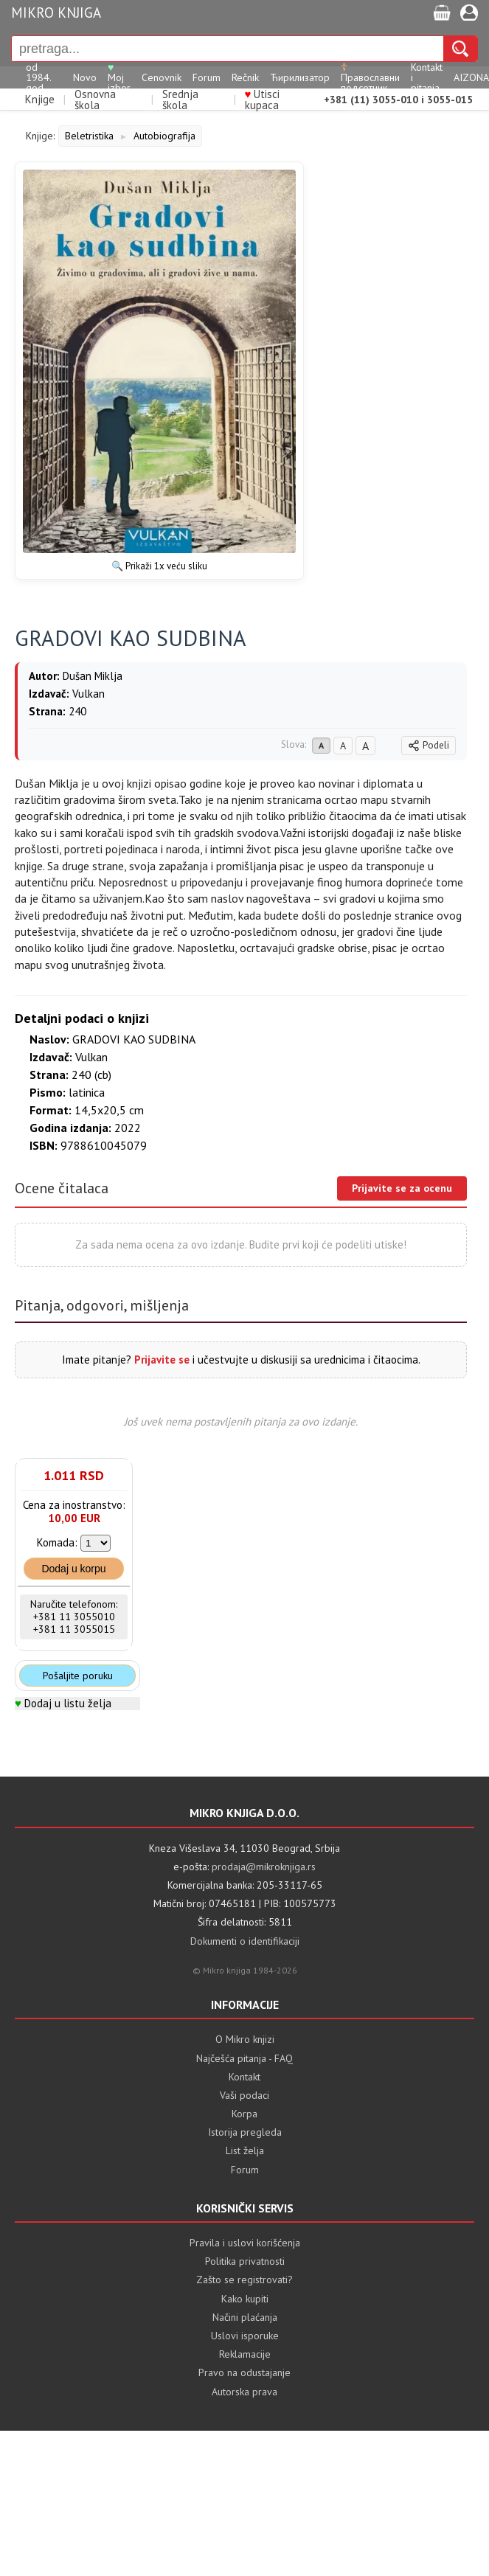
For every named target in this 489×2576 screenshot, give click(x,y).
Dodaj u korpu (73, 1569)
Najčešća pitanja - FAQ (244, 2058)
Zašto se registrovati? (244, 2279)
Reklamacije (245, 2354)
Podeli (428, 745)
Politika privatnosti (245, 2261)
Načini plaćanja (244, 2317)
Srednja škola (180, 99)
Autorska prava (244, 2391)
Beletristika (89, 135)
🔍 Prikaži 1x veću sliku (159, 566)
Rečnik (245, 77)
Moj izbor (119, 77)
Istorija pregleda (245, 2132)
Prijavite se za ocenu (402, 1188)
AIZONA (471, 77)
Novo (85, 77)
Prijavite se (162, 1360)
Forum (207, 77)
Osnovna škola (95, 99)
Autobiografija (164, 135)
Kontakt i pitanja (427, 77)
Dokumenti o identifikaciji (244, 1941)
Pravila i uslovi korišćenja (245, 2242)
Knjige (40, 99)
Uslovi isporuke (245, 2335)
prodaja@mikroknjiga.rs (264, 1866)
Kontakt (244, 2076)
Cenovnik (161, 77)
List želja (245, 2150)
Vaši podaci (244, 2095)
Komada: (57, 1542)
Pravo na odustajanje (244, 2372)
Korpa (244, 2113)
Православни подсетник (370, 77)
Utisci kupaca (262, 99)
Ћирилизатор (300, 77)
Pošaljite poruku (78, 1675)
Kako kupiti (244, 2298)
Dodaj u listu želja (67, 1703)
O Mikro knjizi (244, 2039)
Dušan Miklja (92, 676)
